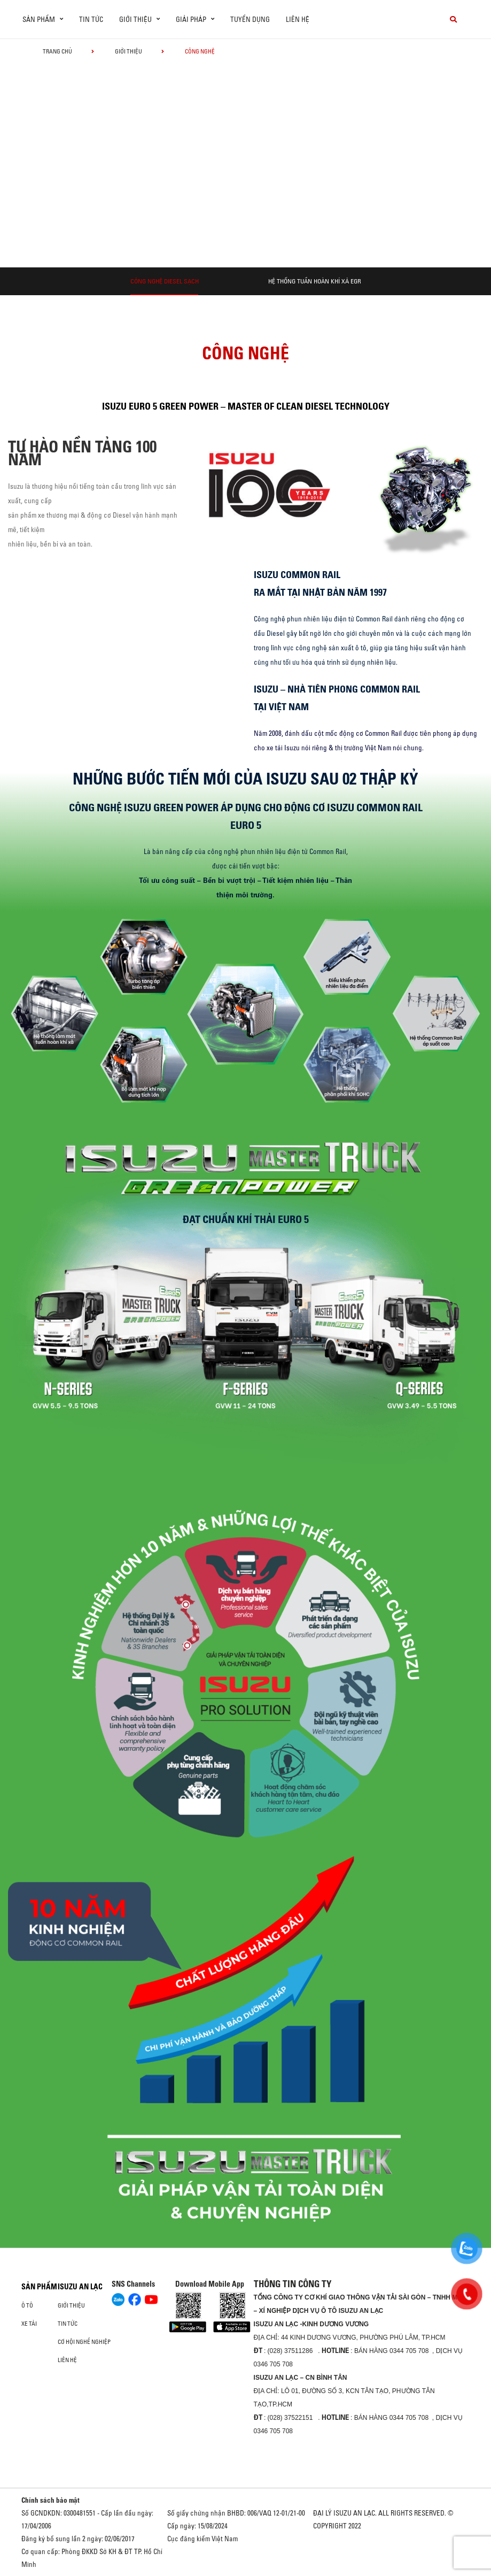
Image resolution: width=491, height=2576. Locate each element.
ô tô (27, 2305)
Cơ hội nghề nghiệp (84, 2342)
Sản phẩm (39, 2287)
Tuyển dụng (250, 19)
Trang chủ (57, 51)
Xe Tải (29, 2323)
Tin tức (91, 19)
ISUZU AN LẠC (80, 2287)
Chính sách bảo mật (50, 2500)
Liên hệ (297, 19)
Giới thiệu (128, 51)
